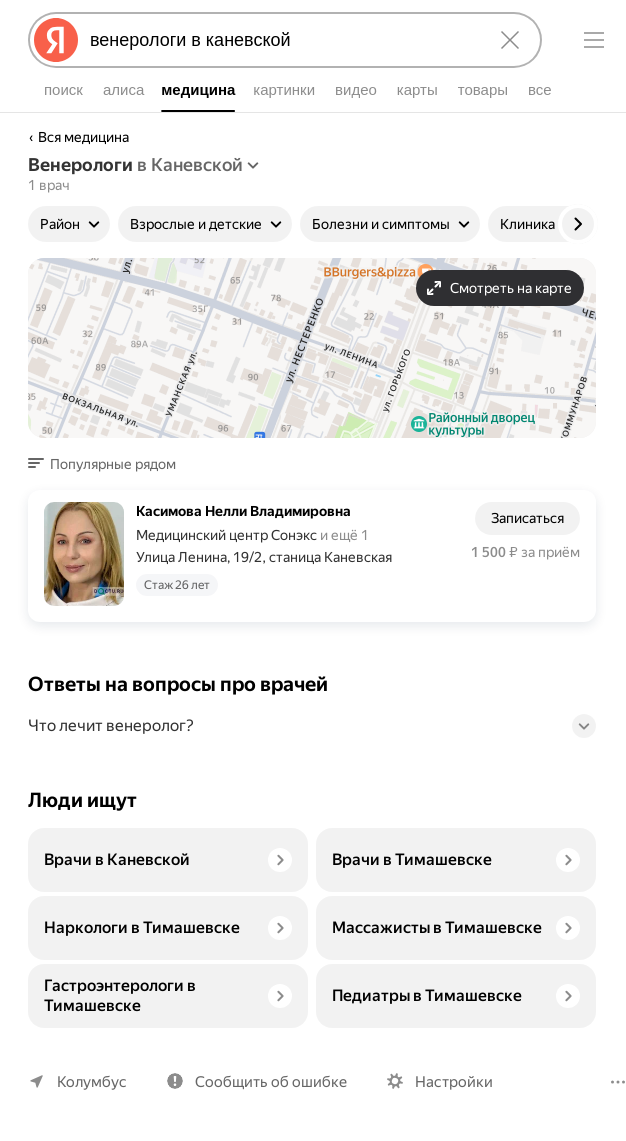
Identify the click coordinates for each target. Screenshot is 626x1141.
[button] (108, 464)
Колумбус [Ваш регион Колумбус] (92, 1082)
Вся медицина (83, 137)
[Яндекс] (56, 40)
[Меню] (594, 40)
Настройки (454, 1082)
